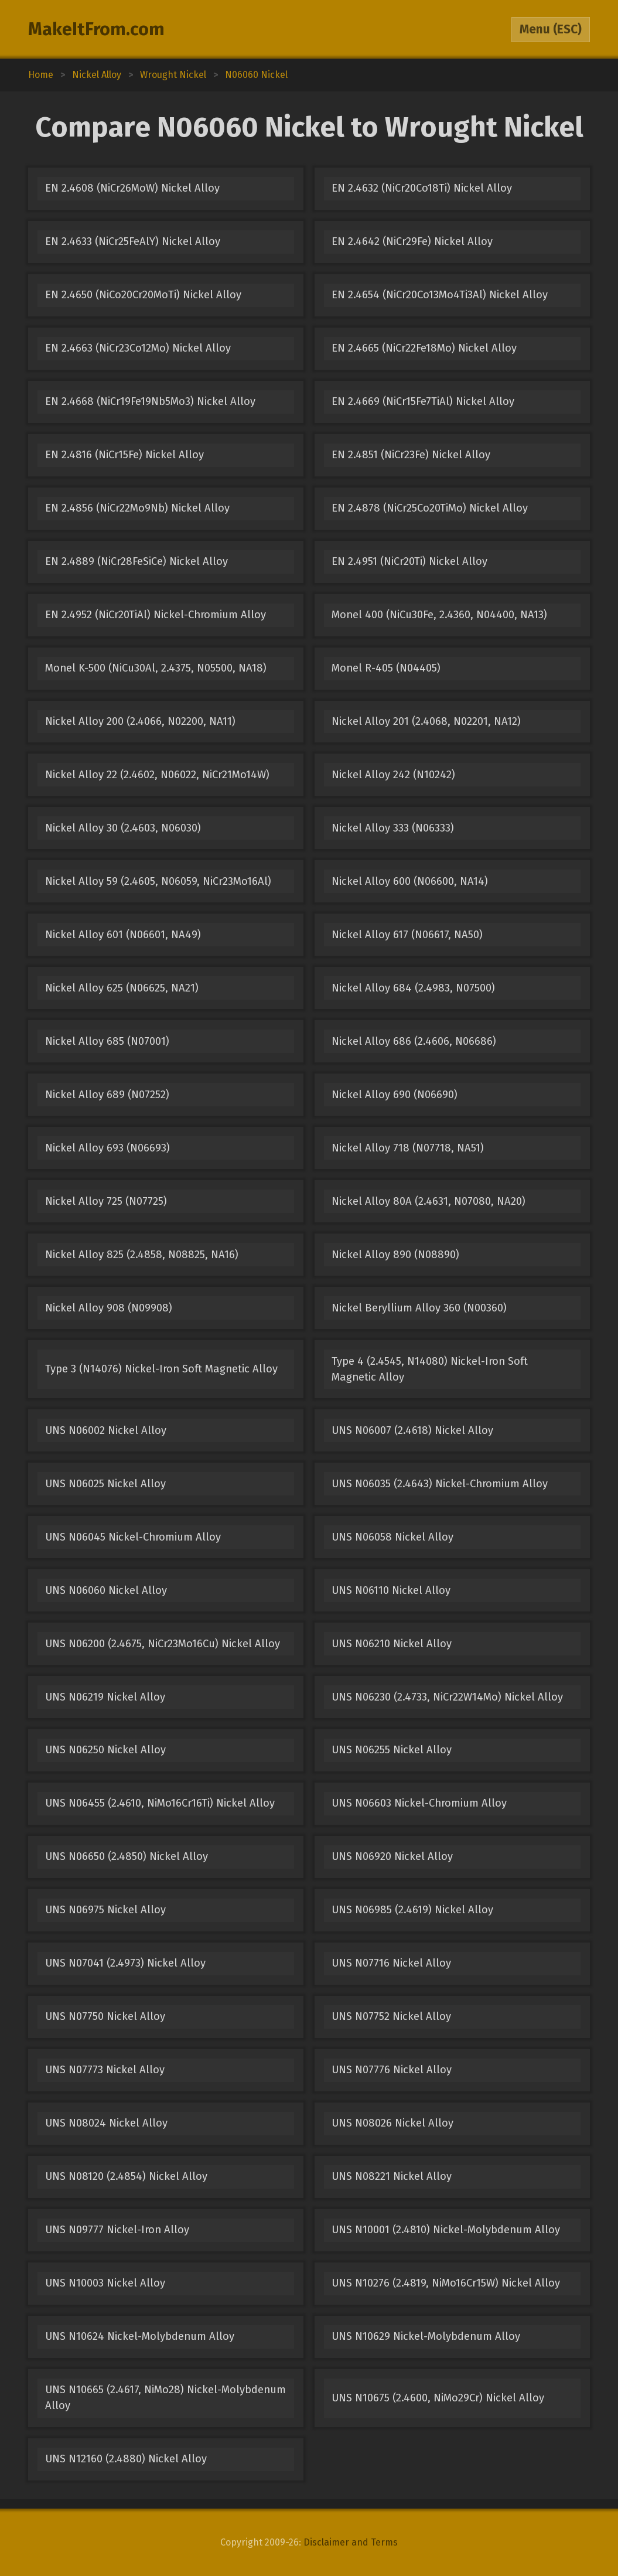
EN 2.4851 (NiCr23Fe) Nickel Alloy (411, 454)
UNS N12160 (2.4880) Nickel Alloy (126, 2458)
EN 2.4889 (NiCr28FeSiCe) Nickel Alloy (136, 561)
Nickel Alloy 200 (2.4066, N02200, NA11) (140, 721)
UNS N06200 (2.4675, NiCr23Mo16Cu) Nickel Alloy (162, 1643)
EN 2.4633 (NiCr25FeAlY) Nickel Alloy (132, 241)
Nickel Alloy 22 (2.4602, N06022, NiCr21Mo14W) (157, 774)
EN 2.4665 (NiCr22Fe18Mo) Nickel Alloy (424, 348)
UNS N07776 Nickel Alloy (392, 2069)
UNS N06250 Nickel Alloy (105, 1749)
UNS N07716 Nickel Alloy (391, 1963)
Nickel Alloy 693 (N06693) (107, 1148)
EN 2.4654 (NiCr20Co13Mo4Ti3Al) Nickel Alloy (440, 294)
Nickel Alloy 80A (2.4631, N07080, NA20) (428, 1201)
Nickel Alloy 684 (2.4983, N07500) (413, 988)
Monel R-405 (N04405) (386, 668)
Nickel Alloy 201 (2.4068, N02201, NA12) (426, 721)
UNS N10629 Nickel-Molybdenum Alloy (426, 2336)
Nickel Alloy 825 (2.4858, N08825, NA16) (141, 1254)
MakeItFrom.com (96, 29)
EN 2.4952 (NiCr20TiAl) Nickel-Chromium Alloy (155, 614)
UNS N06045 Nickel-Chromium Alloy (133, 1537)
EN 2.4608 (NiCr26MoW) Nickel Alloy (132, 188)
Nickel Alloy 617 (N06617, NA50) (407, 934)
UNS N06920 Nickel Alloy (392, 1856)
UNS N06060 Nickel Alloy (106, 1590)
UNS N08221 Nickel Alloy (392, 2176)
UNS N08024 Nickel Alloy (106, 2123)
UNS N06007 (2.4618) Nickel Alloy (412, 1430)
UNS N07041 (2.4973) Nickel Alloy (125, 1963)
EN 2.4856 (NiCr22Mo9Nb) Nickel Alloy (137, 508)
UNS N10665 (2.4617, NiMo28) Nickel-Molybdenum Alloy (165, 2397)
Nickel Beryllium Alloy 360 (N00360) (419, 1307)
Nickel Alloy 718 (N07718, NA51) (408, 1148)
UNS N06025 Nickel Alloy (105, 1483)
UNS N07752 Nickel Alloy (391, 2016)
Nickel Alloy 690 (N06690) (394, 1094)
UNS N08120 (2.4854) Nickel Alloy (126, 2176)
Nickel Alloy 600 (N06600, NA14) (410, 881)
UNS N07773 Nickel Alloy (105, 2069)
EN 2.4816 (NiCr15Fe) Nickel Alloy (124, 454)
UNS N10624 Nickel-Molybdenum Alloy (139, 2336)
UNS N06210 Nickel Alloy (392, 1643)
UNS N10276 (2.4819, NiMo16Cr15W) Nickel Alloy (446, 2283)
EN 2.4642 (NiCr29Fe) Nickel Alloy (412, 241)
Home (40, 74)
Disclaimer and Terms (350, 2542)
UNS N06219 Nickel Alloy (105, 1697)
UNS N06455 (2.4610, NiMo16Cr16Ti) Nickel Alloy (160, 1803)
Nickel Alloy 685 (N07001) (107, 1041)
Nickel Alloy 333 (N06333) (393, 828)
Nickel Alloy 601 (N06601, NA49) (123, 934)
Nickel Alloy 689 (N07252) (107, 1094)
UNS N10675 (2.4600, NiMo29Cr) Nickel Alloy (438, 2397)
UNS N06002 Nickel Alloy (105, 1430)
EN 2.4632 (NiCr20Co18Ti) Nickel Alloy (422, 188)
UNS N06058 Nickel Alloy (392, 1537)
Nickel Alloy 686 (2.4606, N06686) (414, 1041)
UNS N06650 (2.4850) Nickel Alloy (126, 1856)
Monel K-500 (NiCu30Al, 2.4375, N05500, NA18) (156, 668)
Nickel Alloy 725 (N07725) (106, 1201)
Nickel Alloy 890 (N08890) (395, 1254)
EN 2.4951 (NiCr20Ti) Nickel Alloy (409, 561)
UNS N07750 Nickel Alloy (105, 2016)
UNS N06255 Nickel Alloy (392, 1749)
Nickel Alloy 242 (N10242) (393, 774)
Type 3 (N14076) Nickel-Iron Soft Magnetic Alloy (161, 1368)
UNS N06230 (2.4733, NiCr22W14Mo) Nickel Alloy (447, 1697)
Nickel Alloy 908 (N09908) (108, 1307)
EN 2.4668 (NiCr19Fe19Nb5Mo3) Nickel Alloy (150, 401)
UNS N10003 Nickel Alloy (105, 2283)
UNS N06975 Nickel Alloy (105, 1909)
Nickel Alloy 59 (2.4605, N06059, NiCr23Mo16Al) (158, 881)
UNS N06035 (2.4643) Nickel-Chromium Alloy (440, 1483)
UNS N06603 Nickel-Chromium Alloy (419, 1803)
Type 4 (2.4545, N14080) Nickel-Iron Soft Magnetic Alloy (430, 1369)
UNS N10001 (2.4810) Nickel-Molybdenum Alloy (446, 2229)
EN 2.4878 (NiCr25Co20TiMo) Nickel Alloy (430, 508)
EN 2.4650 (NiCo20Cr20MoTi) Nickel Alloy (143, 294)
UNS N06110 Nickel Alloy (391, 1590)
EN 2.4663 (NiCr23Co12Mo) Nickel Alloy (138, 348)
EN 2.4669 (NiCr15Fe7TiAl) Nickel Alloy (423, 401)
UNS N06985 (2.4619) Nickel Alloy (412, 1909)
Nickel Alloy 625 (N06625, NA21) (122, 988)
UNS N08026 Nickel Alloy (392, 2123)
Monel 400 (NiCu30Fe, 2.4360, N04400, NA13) (439, 614)
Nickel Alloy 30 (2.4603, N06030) (123, 828)
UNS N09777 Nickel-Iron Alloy (117, 2229)
